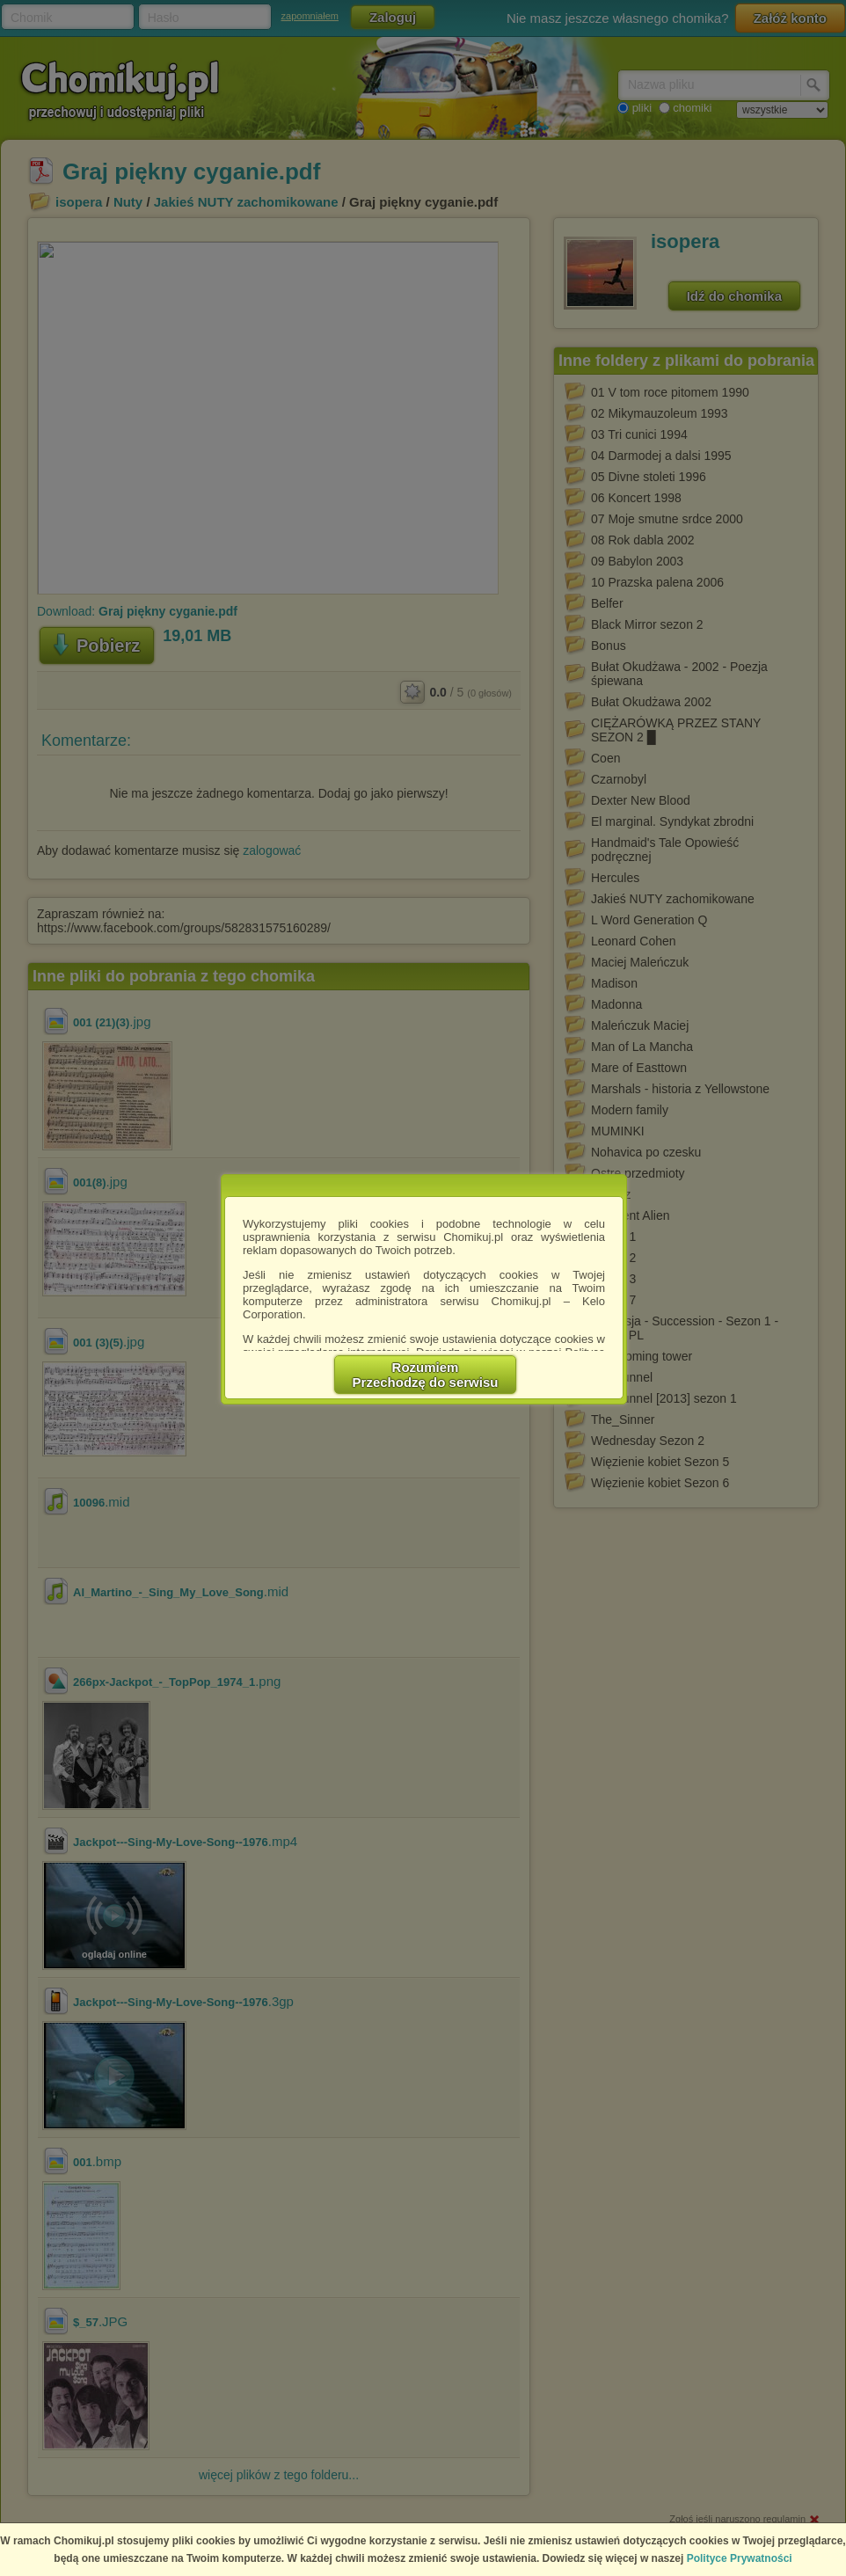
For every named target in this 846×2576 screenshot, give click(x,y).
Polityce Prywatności (739, 2558)
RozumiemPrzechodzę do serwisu (426, 1375)
